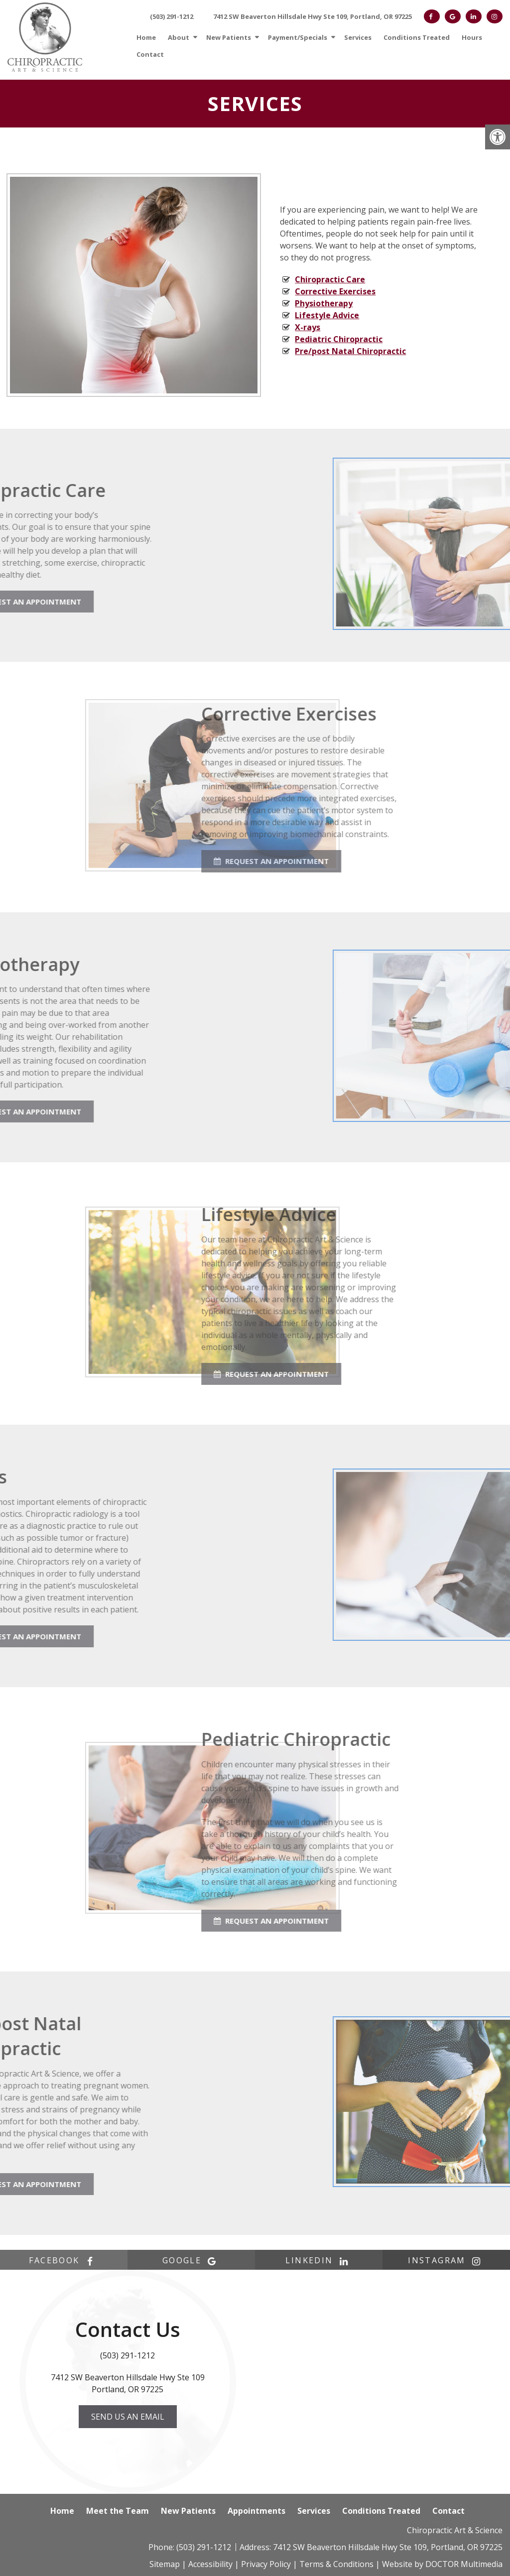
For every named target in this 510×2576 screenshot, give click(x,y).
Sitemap (164, 2564)
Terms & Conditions (336, 2564)
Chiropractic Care (330, 279)
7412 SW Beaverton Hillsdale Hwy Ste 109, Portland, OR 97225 (312, 16)
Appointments (256, 2510)
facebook (63, 2260)
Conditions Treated (416, 37)
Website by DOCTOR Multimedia (442, 2564)
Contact (150, 54)
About (178, 37)
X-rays (307, 327)
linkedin (318, 2260)
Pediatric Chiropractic (338, 339)
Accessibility (210, 2564)
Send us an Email (127, 2416)
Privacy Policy (266, 2564)
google (191, 2260)
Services (358, 37)
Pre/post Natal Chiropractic (350, 351)
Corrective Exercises (335, 291)
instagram (446, 2260)
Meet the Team (117, 2510)
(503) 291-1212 (171, 16)
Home (146, 37)
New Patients (228, 37)
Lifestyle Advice (327, 315)
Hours (472, 37)
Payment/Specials (297, 37)
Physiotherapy (324, 303)
